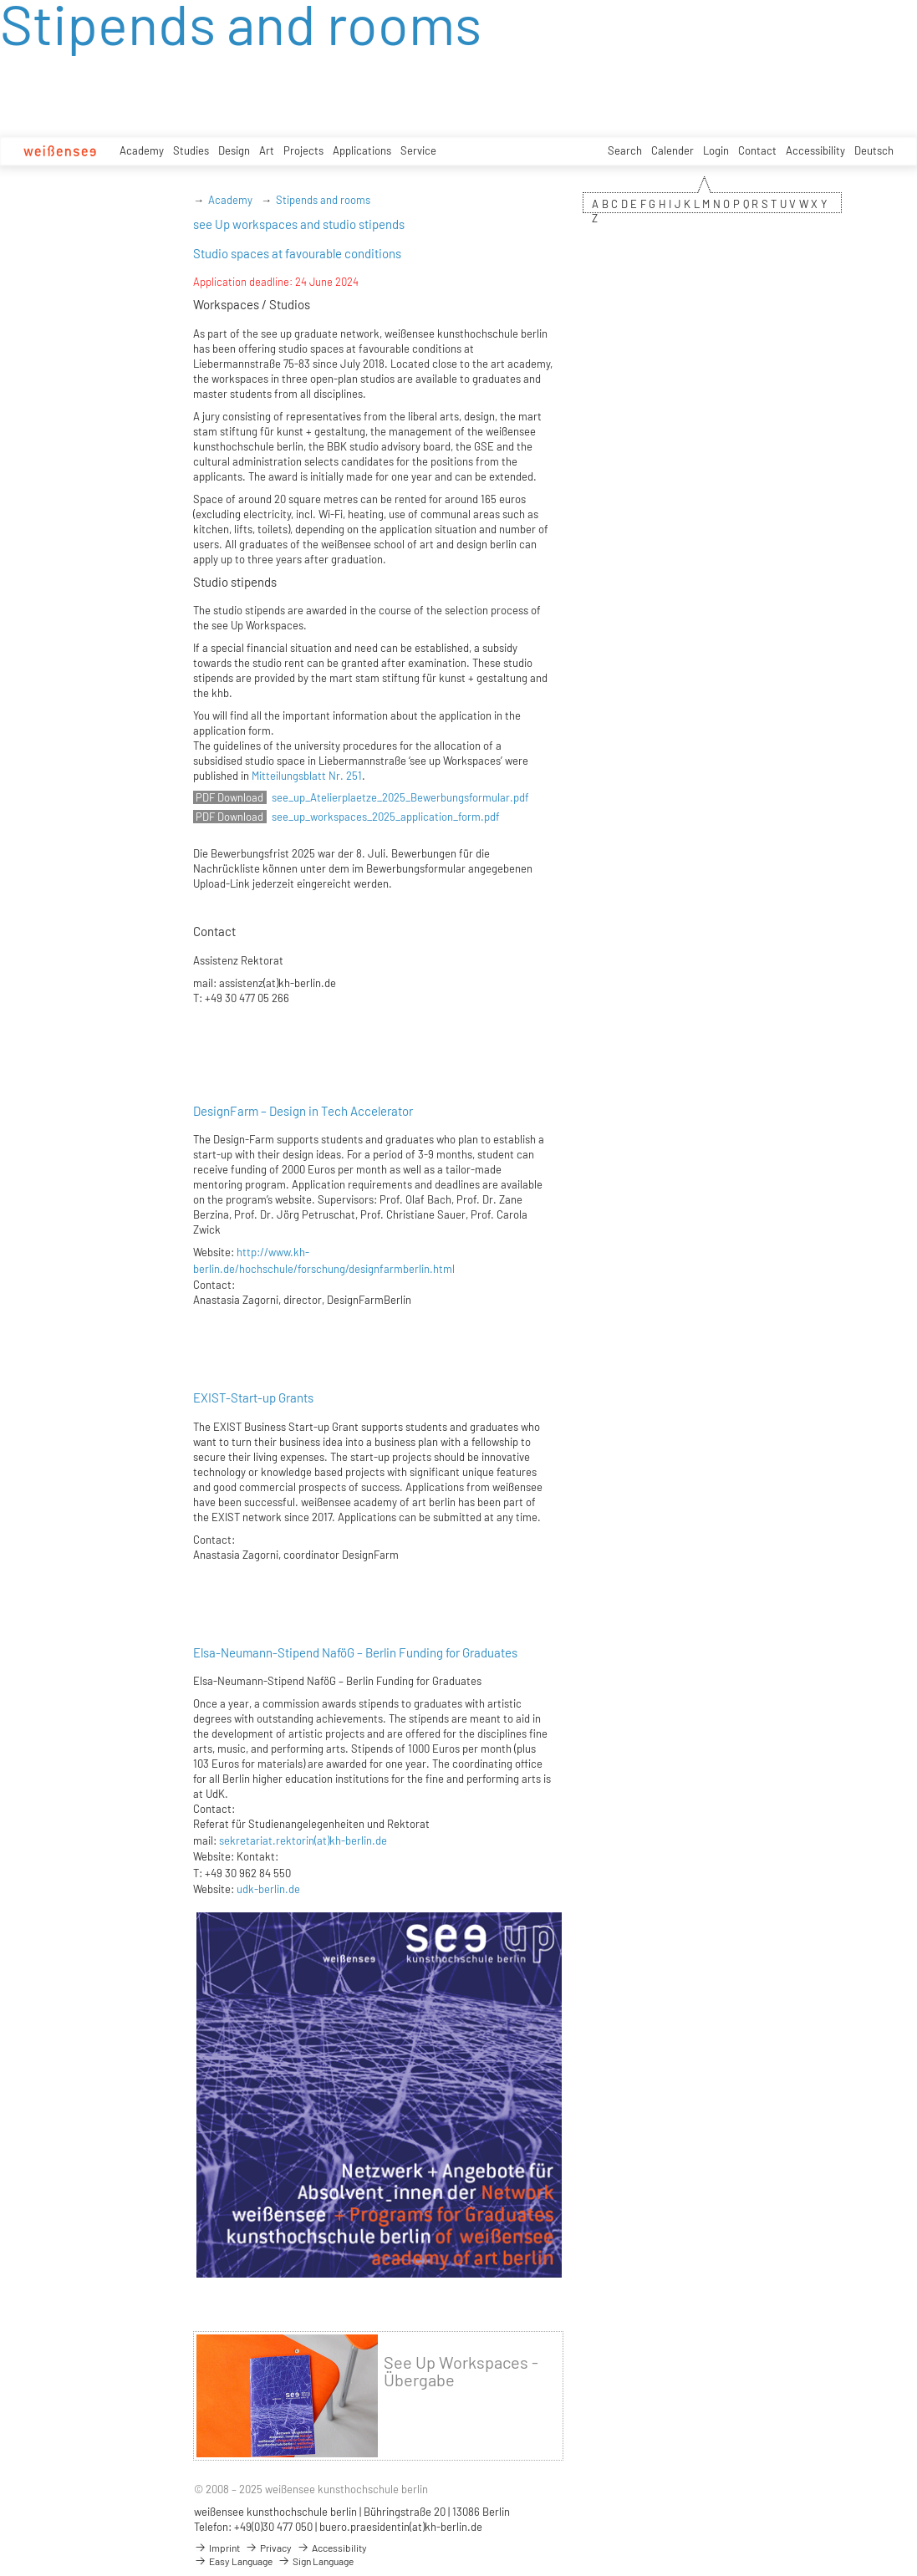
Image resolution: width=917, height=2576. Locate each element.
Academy (142, 150)
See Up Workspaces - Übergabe (461, 2371)
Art (266, 150)
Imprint (217, 2547)
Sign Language (316, 2561)
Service (418, 150)
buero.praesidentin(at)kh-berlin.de (400, 2526)
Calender (672, 150)
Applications (362, 150)
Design (234, 150)
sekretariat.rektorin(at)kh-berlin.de (303, 1840)
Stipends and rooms (323, 199)
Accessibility (815, 150)
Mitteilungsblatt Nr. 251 (307, 775)
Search (625, 150)
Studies (191, 150)
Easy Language (233, 2561)
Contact (757, 150)
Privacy (268, 2547)
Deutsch (874, 150)
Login (716, 150)
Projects (303, 150)
